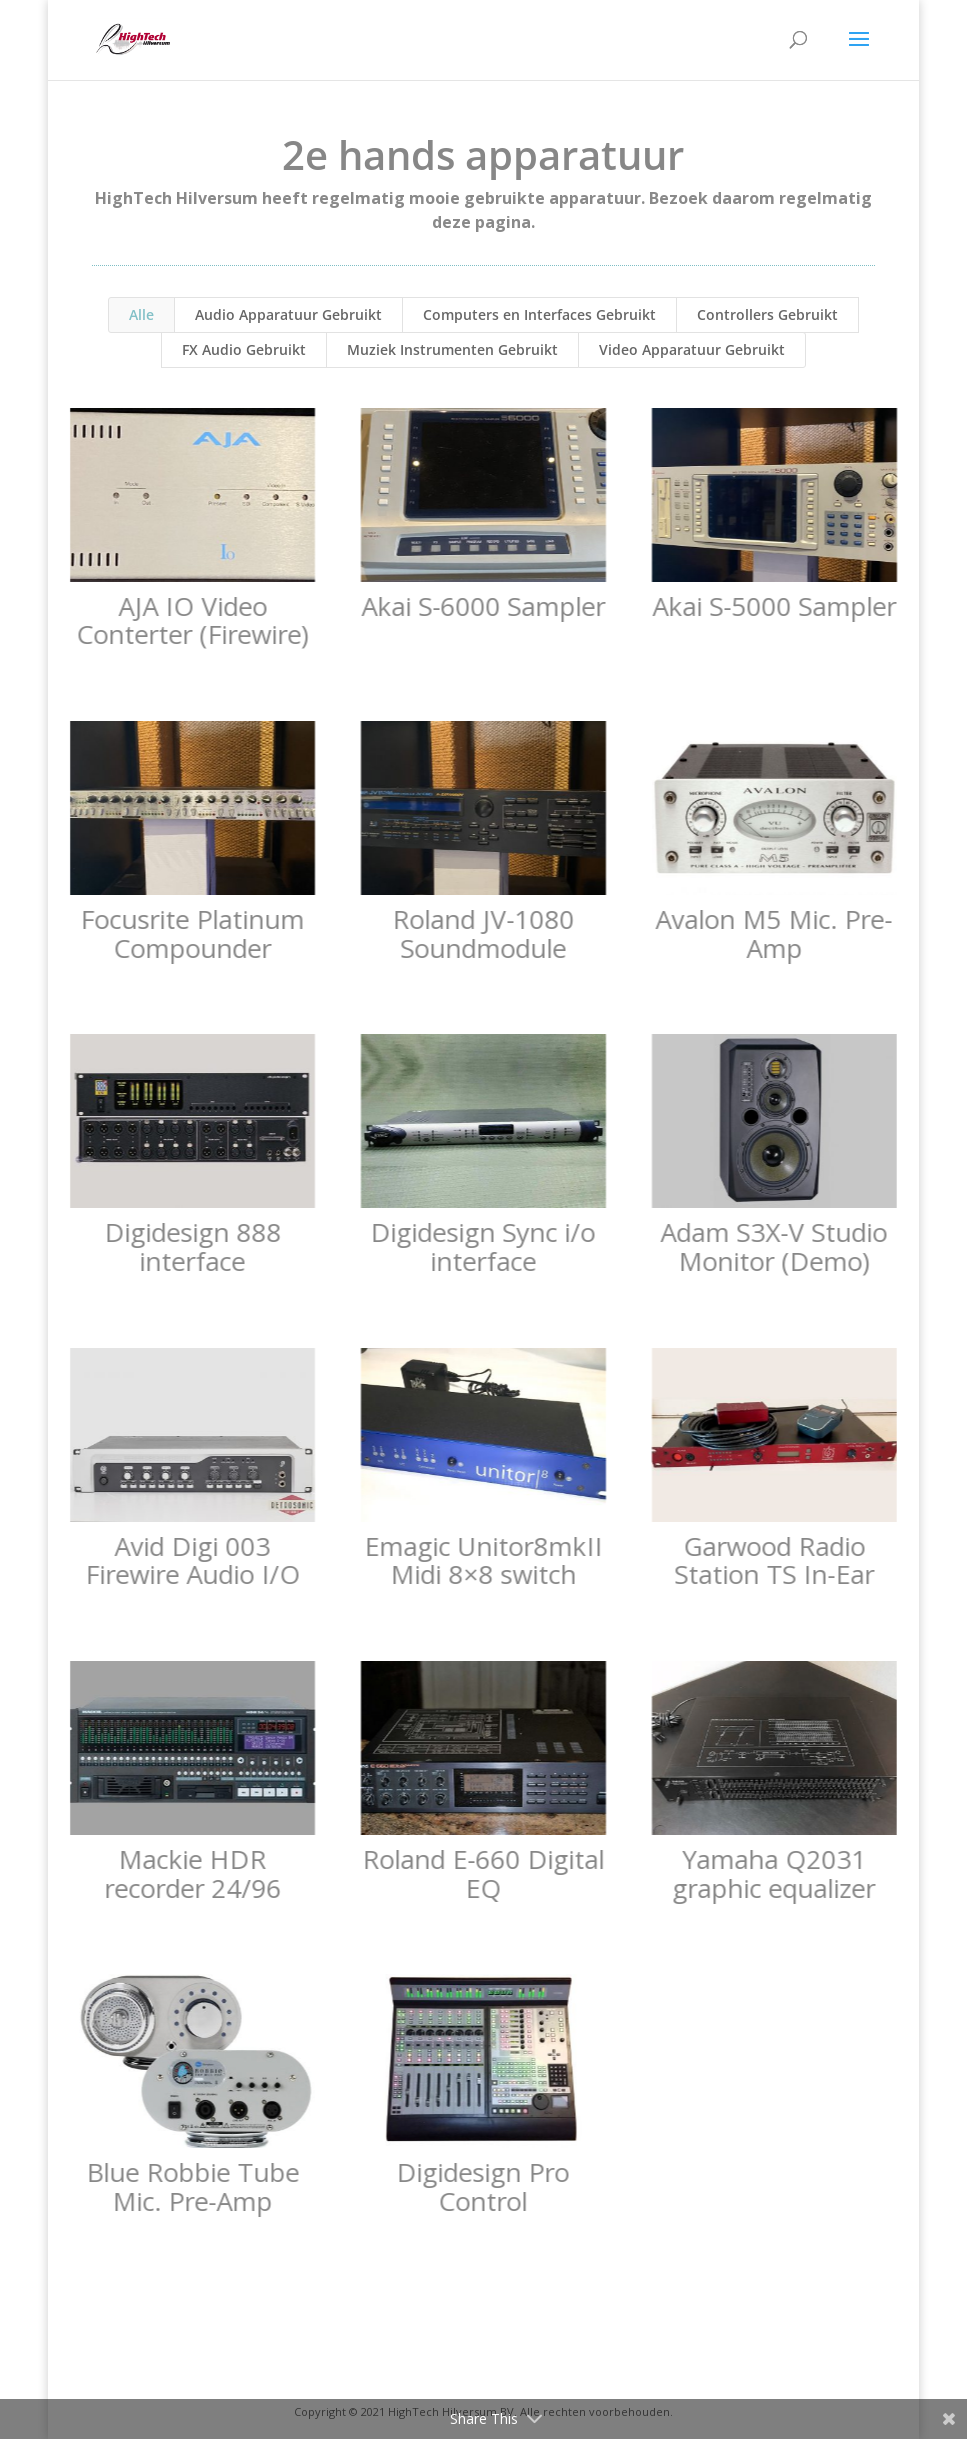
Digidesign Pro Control (482, 2186)
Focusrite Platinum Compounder (192, 933)
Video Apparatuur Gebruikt (692, 349)
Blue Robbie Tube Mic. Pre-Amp (191, 2186)
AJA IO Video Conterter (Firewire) (192, 620)
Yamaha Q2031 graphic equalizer (773, 1873)
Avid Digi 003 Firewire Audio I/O (191, 1560)
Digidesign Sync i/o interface (482, 1246)
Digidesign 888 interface (191, 1246)
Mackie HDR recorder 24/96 (191, 1873)
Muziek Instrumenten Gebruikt (452, 349)
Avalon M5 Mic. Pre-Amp (773, 933)
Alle (141, 314)
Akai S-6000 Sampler (482, 606)
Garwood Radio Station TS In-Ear (773, 1560)
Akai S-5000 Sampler (773, 606)
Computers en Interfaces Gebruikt (539, 314)
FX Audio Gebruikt (244, 349)
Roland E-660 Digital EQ (482, 1873)
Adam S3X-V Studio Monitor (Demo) (773, 1246)
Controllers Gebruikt (767, 314)
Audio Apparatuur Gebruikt (288, 314)
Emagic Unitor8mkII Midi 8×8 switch (482, 1560)
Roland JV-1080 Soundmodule (482, 933)
